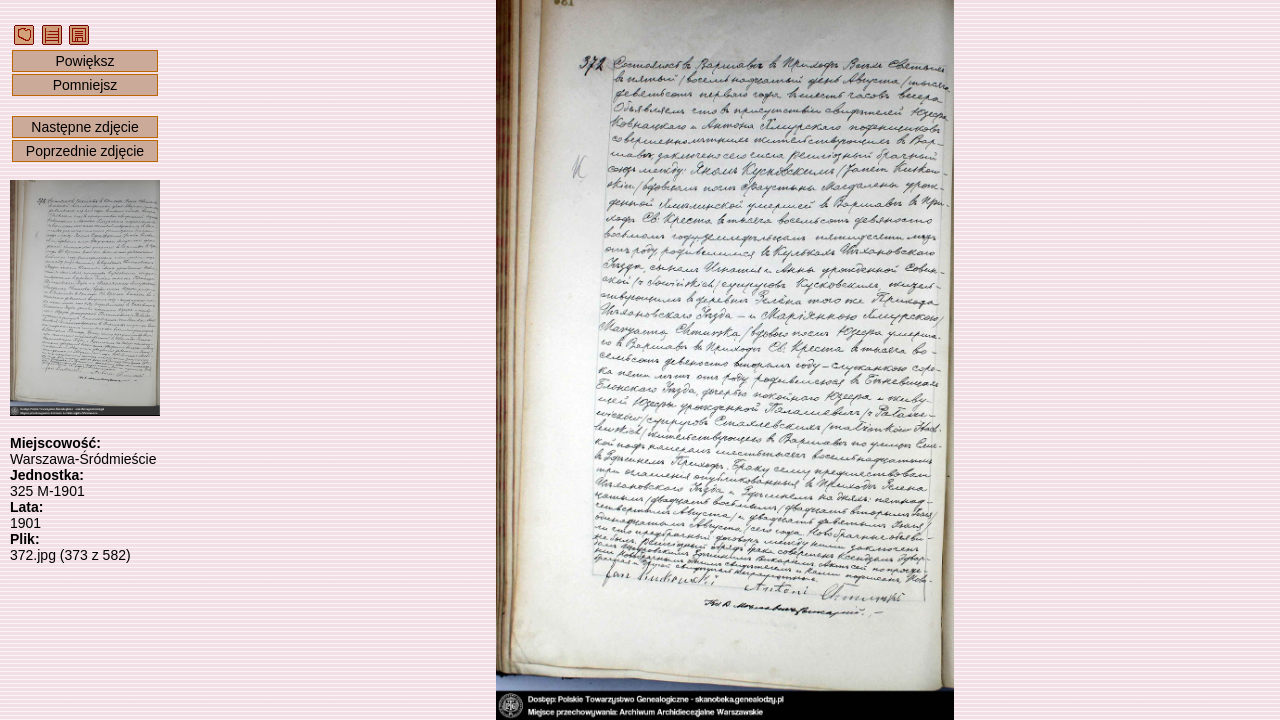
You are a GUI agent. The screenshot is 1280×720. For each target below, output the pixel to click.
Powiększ (84, 61)
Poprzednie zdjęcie (85, 151)
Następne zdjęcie (84, 127)
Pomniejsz (85, 85)
